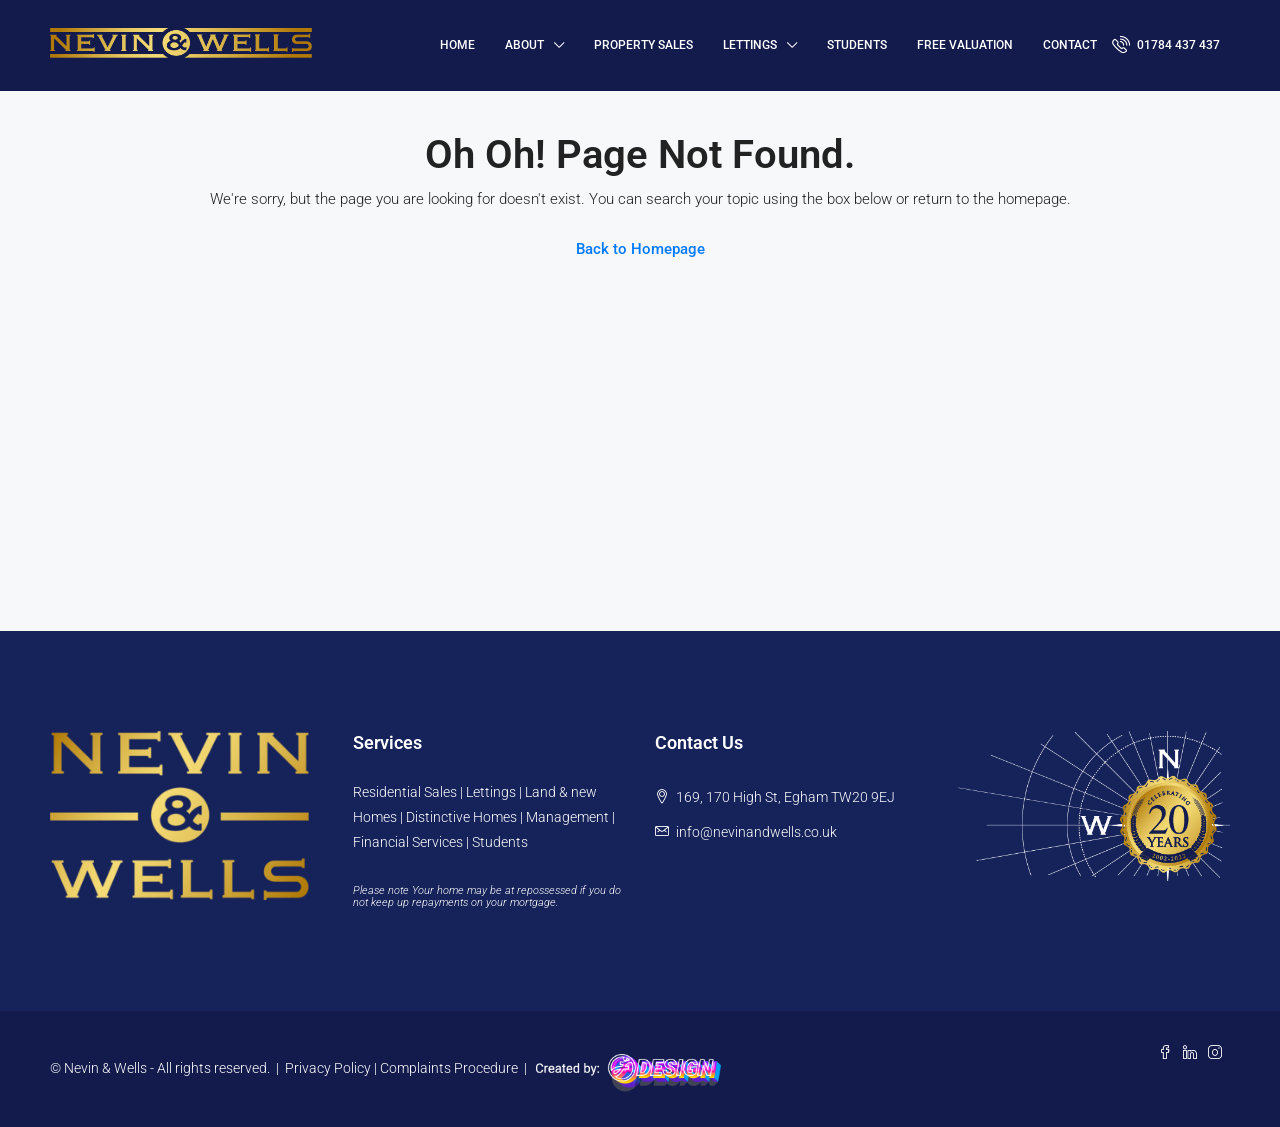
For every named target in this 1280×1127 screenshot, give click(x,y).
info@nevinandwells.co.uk (756, 832)
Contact (1070, 45)
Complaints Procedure (449, 1068)
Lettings (750, 45)
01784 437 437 (1166, 44)
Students (857, 45)
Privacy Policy (328, 1068)
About (524, 45)
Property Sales (643, 45)
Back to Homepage (640, 249)
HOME (457, 45)
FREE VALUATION (965, 45)
